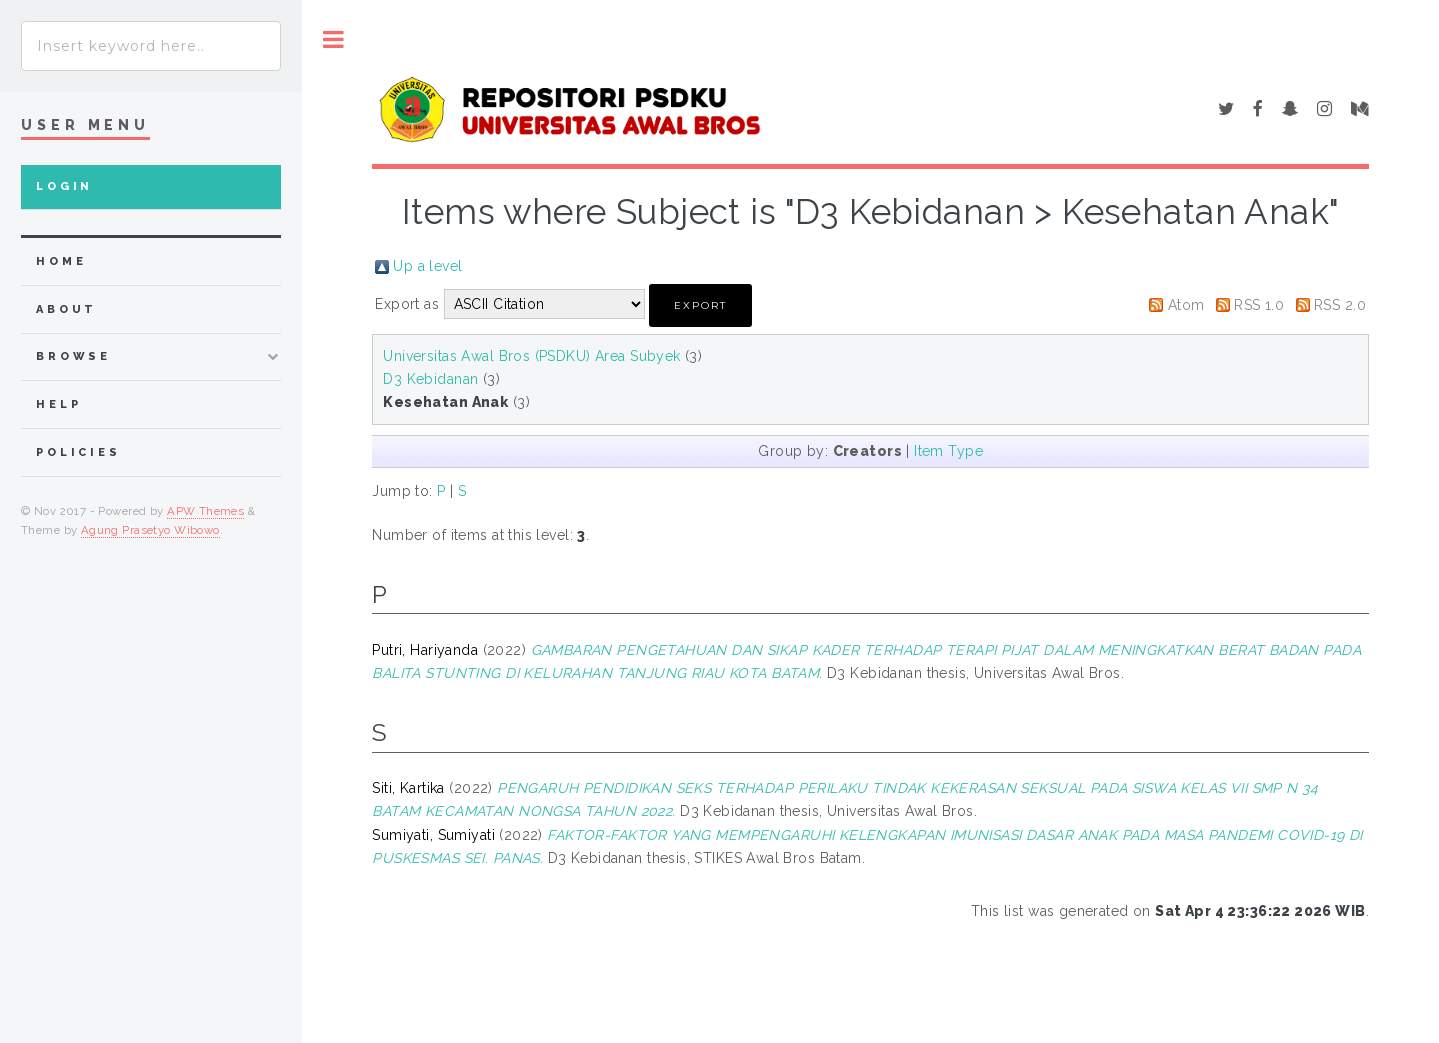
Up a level (427, 266)
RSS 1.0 (1259, 305)
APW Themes (205, 511)
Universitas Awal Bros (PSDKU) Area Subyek (531, 356)
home (61, 261)
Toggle (333, 39)
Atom (1186, 305)
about (66, 309)
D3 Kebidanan (430, 379)
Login (64, 186)
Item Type (948, 451)
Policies (78, 452)
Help (58, 404)
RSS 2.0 (1340, 305)
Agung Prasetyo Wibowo (150, 530)
